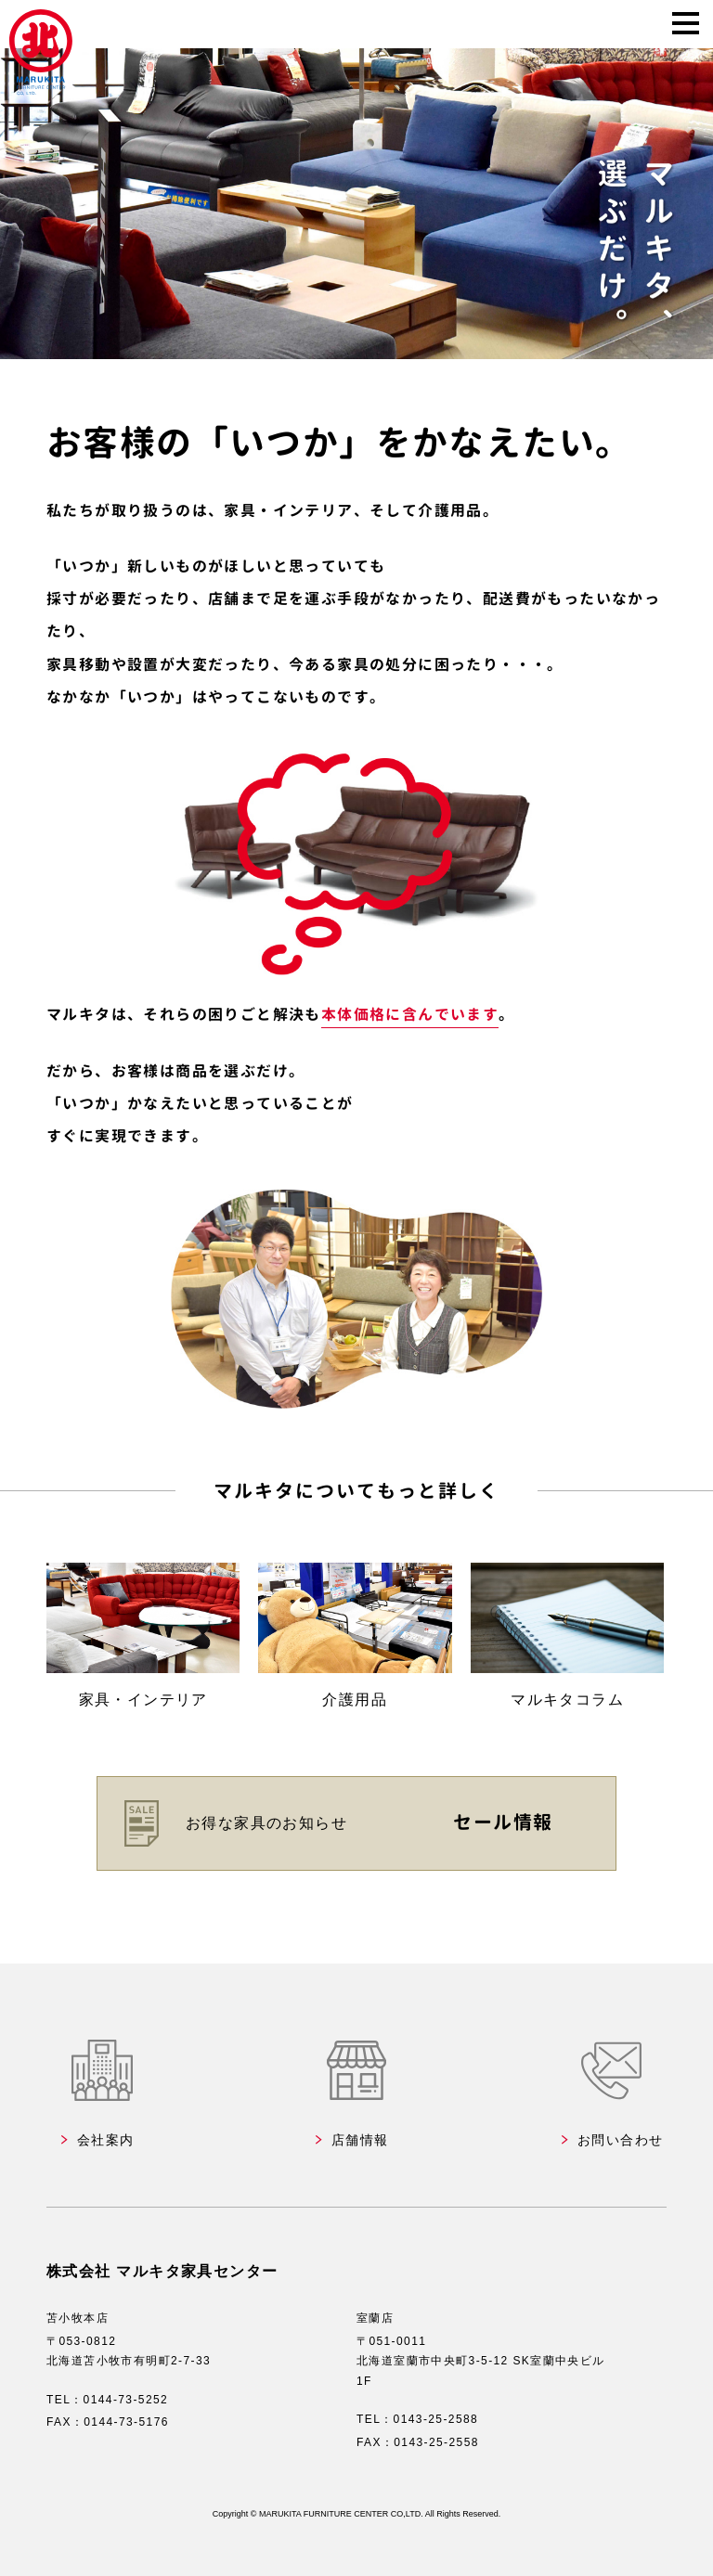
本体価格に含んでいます (410, 1014)
